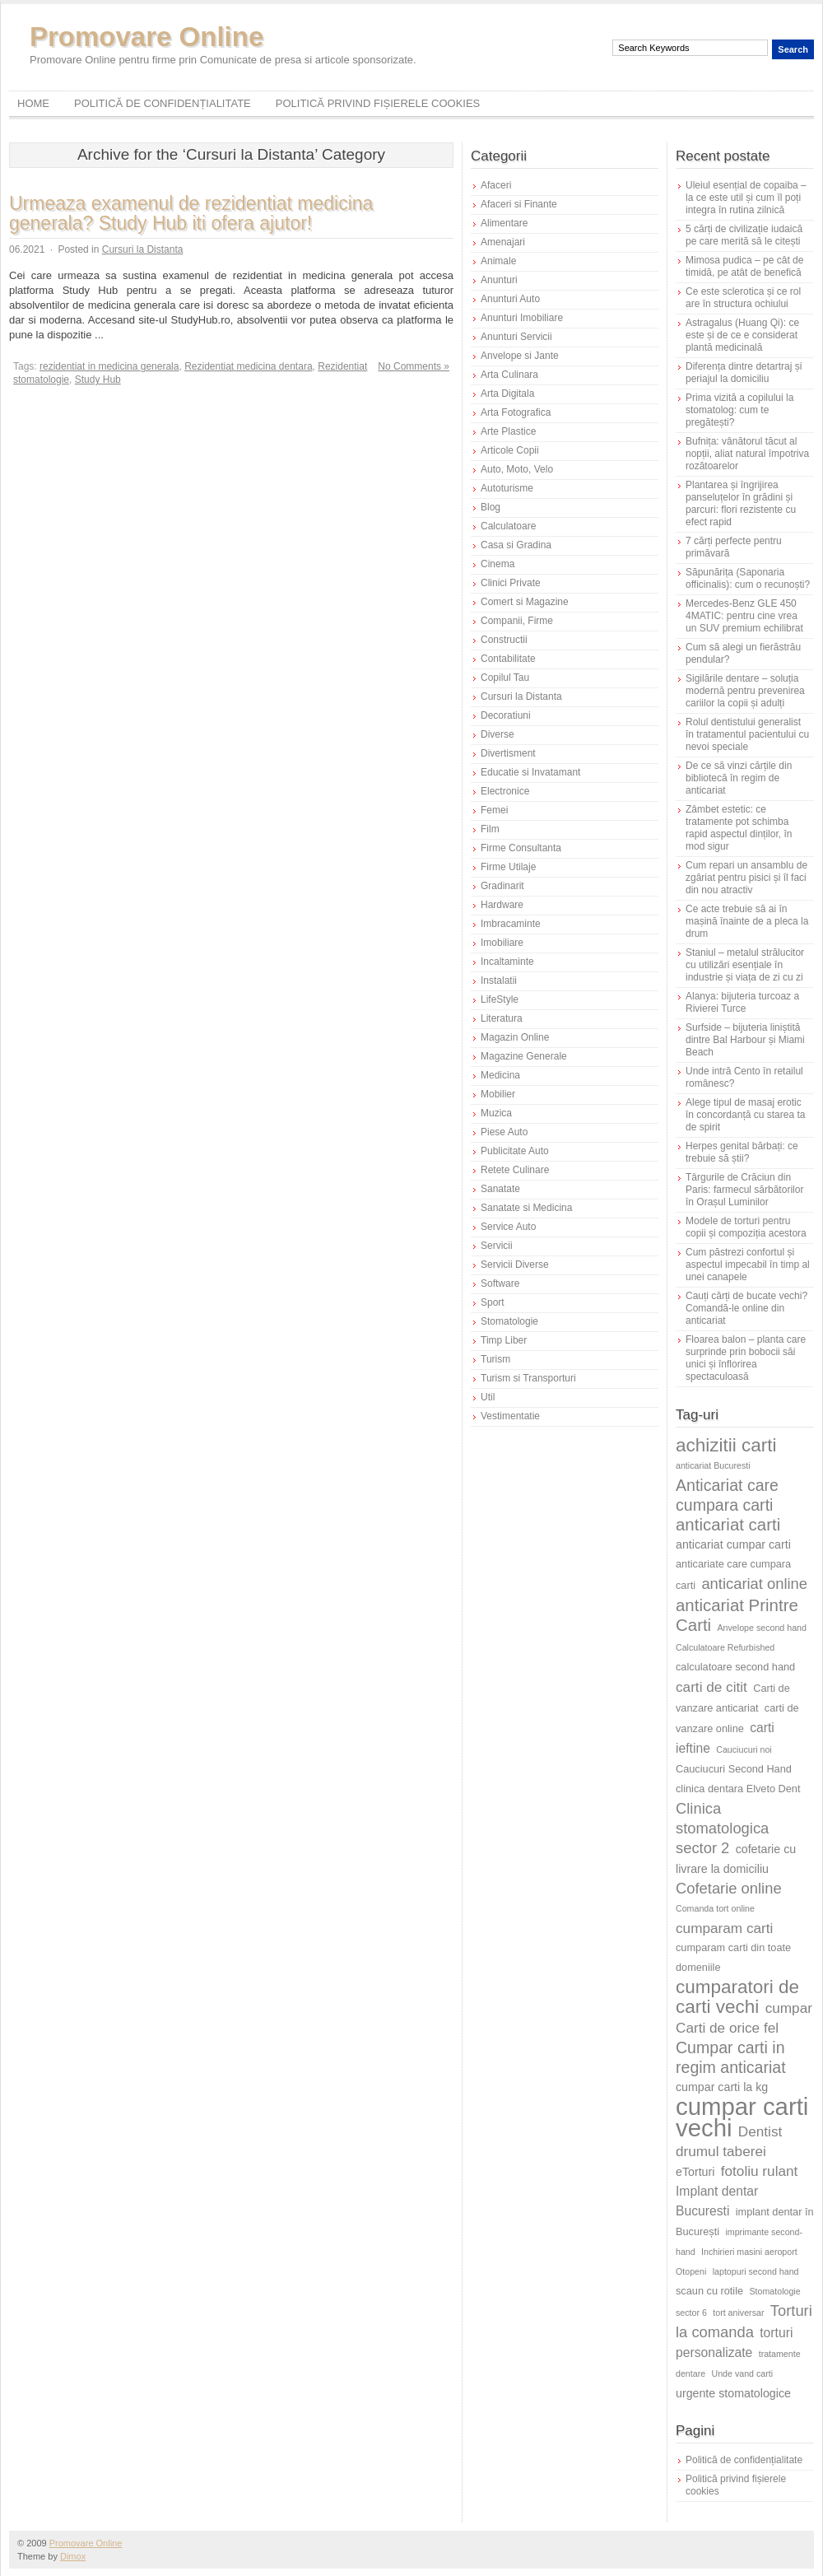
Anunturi (499, 280)
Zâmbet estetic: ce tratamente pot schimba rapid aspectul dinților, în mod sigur (739, 828)
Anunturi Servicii (516, 336)
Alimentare (504, 223)
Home (33, 103)
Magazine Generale (524, 1056)
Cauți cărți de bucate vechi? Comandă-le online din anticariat (746, 1308)
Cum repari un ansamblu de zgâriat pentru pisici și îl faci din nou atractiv (746, 877)
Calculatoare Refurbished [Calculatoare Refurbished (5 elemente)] (725, 1647)
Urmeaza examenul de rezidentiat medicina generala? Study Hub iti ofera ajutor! (191, 213)
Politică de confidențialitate (162, 103)
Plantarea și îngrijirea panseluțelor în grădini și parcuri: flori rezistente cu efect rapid (741, 503)
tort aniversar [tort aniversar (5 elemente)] (738, 2312)
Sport (492, 1302)
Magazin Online (515, 1037)
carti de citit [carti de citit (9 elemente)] (711, 1687)
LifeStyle (499, 999)
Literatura (502, 1018)
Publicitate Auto (515, 1151)
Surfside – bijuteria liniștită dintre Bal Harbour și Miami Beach (745, 1040)
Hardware (502, 905)
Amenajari (503, 242)
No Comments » (413, 366)
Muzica (496, 1113)
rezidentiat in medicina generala (109, 366)
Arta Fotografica (516, 412)
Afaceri (496, 185)
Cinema (497, 564)
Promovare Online (146, 36)
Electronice (505, 791)
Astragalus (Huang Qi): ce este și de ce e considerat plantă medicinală (742, 335)
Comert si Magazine (525, 602)
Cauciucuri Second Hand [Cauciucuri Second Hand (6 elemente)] (734, 1769)
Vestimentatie (510, 1416)
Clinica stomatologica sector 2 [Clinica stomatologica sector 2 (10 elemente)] (722, 1828)
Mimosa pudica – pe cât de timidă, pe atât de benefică (744, 266)
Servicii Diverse (515, 1264)
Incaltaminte (507, 961)
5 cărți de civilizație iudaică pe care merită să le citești (744, 235)
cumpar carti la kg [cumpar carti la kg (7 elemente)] (722, 2087)
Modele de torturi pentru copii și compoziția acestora (746, 1227)
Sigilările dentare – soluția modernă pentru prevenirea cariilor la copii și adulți (745, 691)
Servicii (497, 1245)
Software (500, 1283)
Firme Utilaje (508, 867)
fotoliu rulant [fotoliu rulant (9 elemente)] (759, 2171)
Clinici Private (511, 583)
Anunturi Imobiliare (522, 318)
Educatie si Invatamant (530, 772)
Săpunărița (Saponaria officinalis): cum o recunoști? (748, 578)
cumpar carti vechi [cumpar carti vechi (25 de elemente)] (742, 2117)
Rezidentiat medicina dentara (248, 366)
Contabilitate (508, 658)
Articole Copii (510, 450)
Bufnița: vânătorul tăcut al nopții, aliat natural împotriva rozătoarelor (747, 454)
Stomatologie (509, 1321)
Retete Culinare (515, 1170)
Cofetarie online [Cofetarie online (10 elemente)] (729, 1888)
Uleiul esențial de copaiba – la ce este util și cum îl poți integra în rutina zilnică (746, 197)
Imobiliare (502, 942)
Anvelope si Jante (520, 355)
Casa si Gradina (516, 545)
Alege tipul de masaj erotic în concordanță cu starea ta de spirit (745, 1115)
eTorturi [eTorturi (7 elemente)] (695, 2171)
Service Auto (508, 1226)
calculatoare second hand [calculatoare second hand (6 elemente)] (735, 1667)
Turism (495, 1359)
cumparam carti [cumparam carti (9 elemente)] (724, 1928)
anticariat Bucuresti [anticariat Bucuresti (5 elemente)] (713, 1465)
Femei (494, 810)
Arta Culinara (509, 374)
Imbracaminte (511, 923)
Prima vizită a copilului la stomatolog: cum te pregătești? (739, 410)
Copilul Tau (505, 677)
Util (488, 1397)
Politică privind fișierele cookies (378, 103)
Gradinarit (502, 886)
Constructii (504, 639)
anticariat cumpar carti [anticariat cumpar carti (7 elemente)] (733, 1544)
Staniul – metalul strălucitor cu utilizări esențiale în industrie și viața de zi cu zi (745, 965)
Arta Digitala (507, 393)
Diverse (497, 734)
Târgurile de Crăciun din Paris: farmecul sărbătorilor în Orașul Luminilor (744, 1190)
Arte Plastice (508, 431)
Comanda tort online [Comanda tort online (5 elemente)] (715, 1908)
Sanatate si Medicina (526, 1207)
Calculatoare (508, 526)
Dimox (73, 2556)
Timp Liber (504, 1340)
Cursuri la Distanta (143, 249)
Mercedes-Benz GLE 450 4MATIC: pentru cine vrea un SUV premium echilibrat (744, 616)
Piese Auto (504, 1132)
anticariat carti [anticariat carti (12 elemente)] (728, 1524)
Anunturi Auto (510, 299)
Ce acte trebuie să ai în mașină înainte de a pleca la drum (747, 921)
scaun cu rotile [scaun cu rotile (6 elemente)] (709, 2291)
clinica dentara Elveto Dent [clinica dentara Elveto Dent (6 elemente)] (738, 1788)
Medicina (500, 1075)
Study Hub (98, 379)
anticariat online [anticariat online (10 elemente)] (754, 1583)
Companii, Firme (517, 621)
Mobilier (498, 1094)
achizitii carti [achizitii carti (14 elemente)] (726, 1445)
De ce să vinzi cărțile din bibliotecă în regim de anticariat (739, 778)
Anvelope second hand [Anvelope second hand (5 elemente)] (762, 1628)
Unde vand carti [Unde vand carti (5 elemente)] (743, 2373)
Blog (490, 507)
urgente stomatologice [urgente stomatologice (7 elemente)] (733, 2393)
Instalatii (499, 980)
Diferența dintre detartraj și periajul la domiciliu (744, 372)
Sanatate (500, 1189)
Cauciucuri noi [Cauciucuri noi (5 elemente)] (744, 1749)
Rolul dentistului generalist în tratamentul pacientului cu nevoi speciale (747, 734)
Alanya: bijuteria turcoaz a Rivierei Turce (742, 1002)
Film (490, 829)
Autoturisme (507, 488)
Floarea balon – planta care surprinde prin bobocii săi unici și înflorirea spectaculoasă (746, 1358)
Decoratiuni (506, 715)
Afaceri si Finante (519, 204)
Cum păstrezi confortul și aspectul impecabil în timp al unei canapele (748, 1264)
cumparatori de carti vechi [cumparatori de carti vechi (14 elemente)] (737, 1997)
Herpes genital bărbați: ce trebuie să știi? (742, 1152)
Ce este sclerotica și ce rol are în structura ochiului (743, 298)
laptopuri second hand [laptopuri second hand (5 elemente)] (756, 2271)
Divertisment (508, 753)
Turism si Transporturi (528, 1378)
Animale (498, 261)
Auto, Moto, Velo (517, 469)
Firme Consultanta (521, 848)
